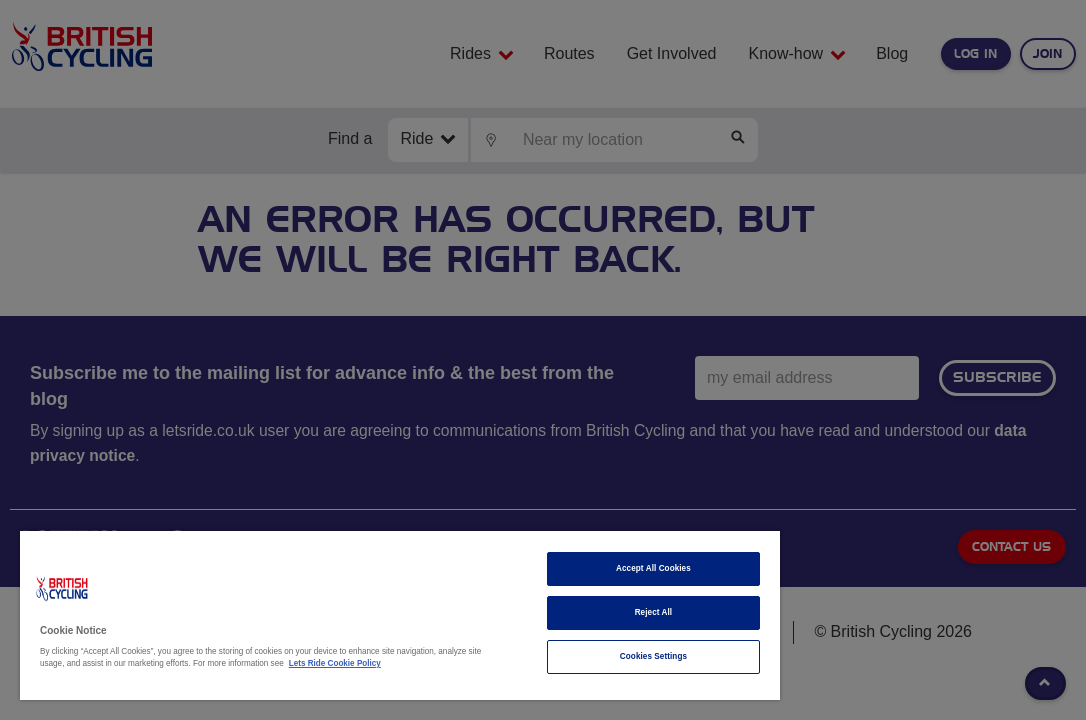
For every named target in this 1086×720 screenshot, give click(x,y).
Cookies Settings (544, 656)
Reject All (544, 612)
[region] (335, 615)
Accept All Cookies (544, 568)
